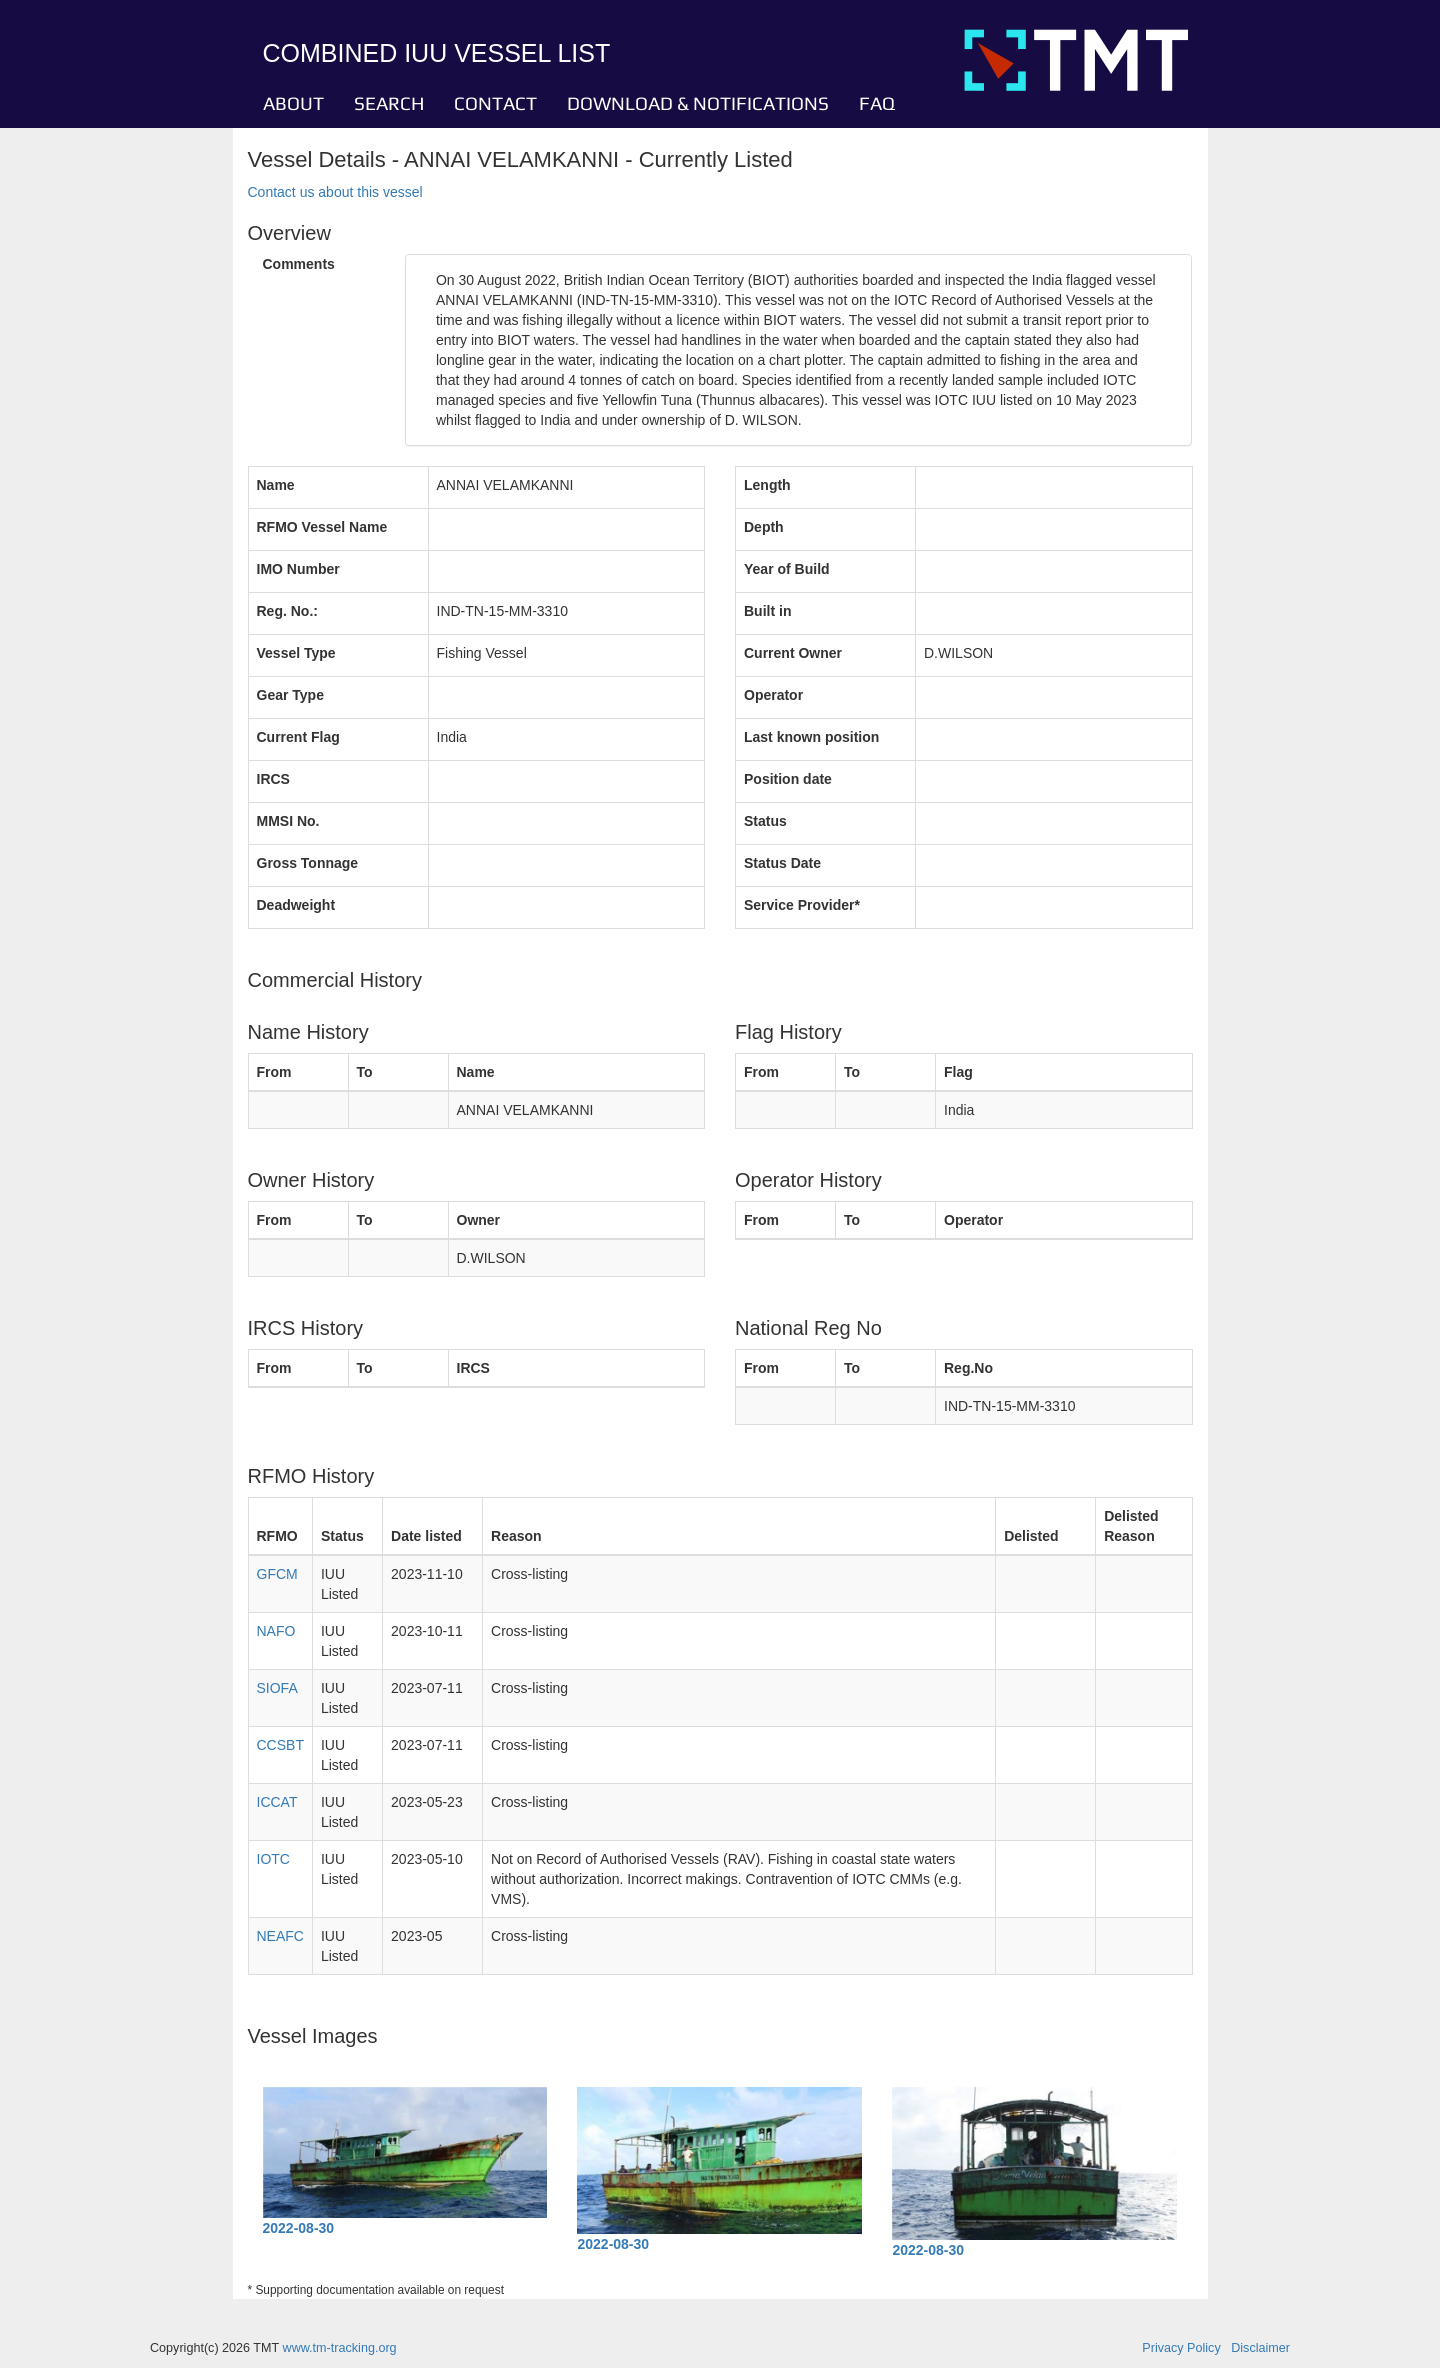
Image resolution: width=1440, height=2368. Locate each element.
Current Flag (298, 737)
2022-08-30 (299, 2228)
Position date (788, 779)
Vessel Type (296, 653)
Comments (299, 264)
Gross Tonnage (308, 863)
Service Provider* (802, 905)
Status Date (782, 863)
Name (276, 485)
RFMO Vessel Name (322, 527)
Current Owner (793, 653)
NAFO (276, 1631)
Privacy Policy (1181, 2348)
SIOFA (277, 1688)
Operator (773, 695)
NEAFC (280, 1936)
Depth (764, 527)
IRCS (273, 779)
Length (767, 485)
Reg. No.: (287, 611)
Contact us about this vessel (335, 192)
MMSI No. (288, 821)
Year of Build (787, 569)
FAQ (877, 103)
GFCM (277, 1574)
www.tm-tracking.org (340, 2348)
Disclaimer (1260, 2348)
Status (765, 821)
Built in (767, 611)
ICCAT (277, 1802)
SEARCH (389, 103)
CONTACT (495, 103)
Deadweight (296, 905)
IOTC (273, 1859)
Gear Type (290, 695)
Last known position (811, 737)
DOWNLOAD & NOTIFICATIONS (698, 103)
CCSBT (280, 1745)
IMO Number (298, 569)
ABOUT (293, 103)
